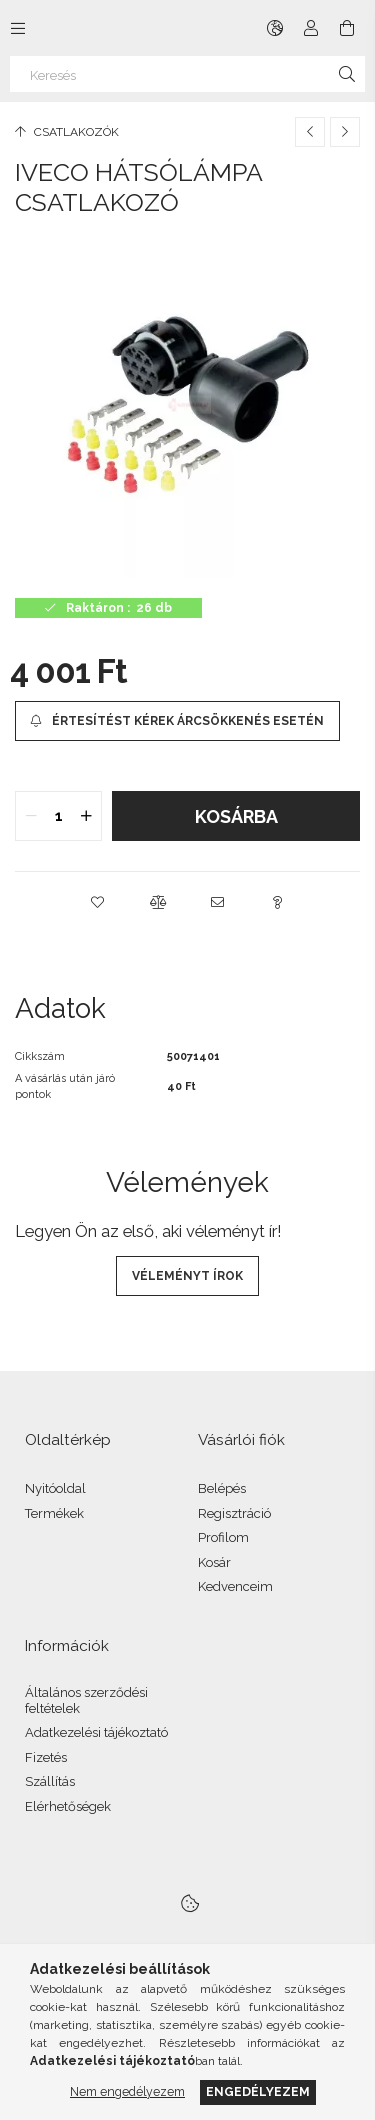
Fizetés (46, 1757)
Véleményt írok (187, 1276)
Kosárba (236, 816)
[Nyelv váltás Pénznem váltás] (275, 28)
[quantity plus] (86, 816)
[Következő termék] (345, 132)
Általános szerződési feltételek (86, 1700)
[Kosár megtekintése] (347, 28)
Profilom (223, 1537)
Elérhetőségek (68, 1806)
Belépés (222, 1488)
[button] (98, 902)
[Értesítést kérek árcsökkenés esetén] (177, 721)
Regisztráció (234, 1513)
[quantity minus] (31, 816)
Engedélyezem (258, 2091)
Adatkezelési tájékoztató (96, 1732)
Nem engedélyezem (127, 2091)
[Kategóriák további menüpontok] (18, 28)
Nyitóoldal (55, 1488)
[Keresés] (187, 74)
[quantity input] (58, 816)
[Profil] (311, 28)
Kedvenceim (235, 1586)
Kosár (214, 1562)
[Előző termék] (310, 132)
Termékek (54, 1513)
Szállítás (50, 1781)
